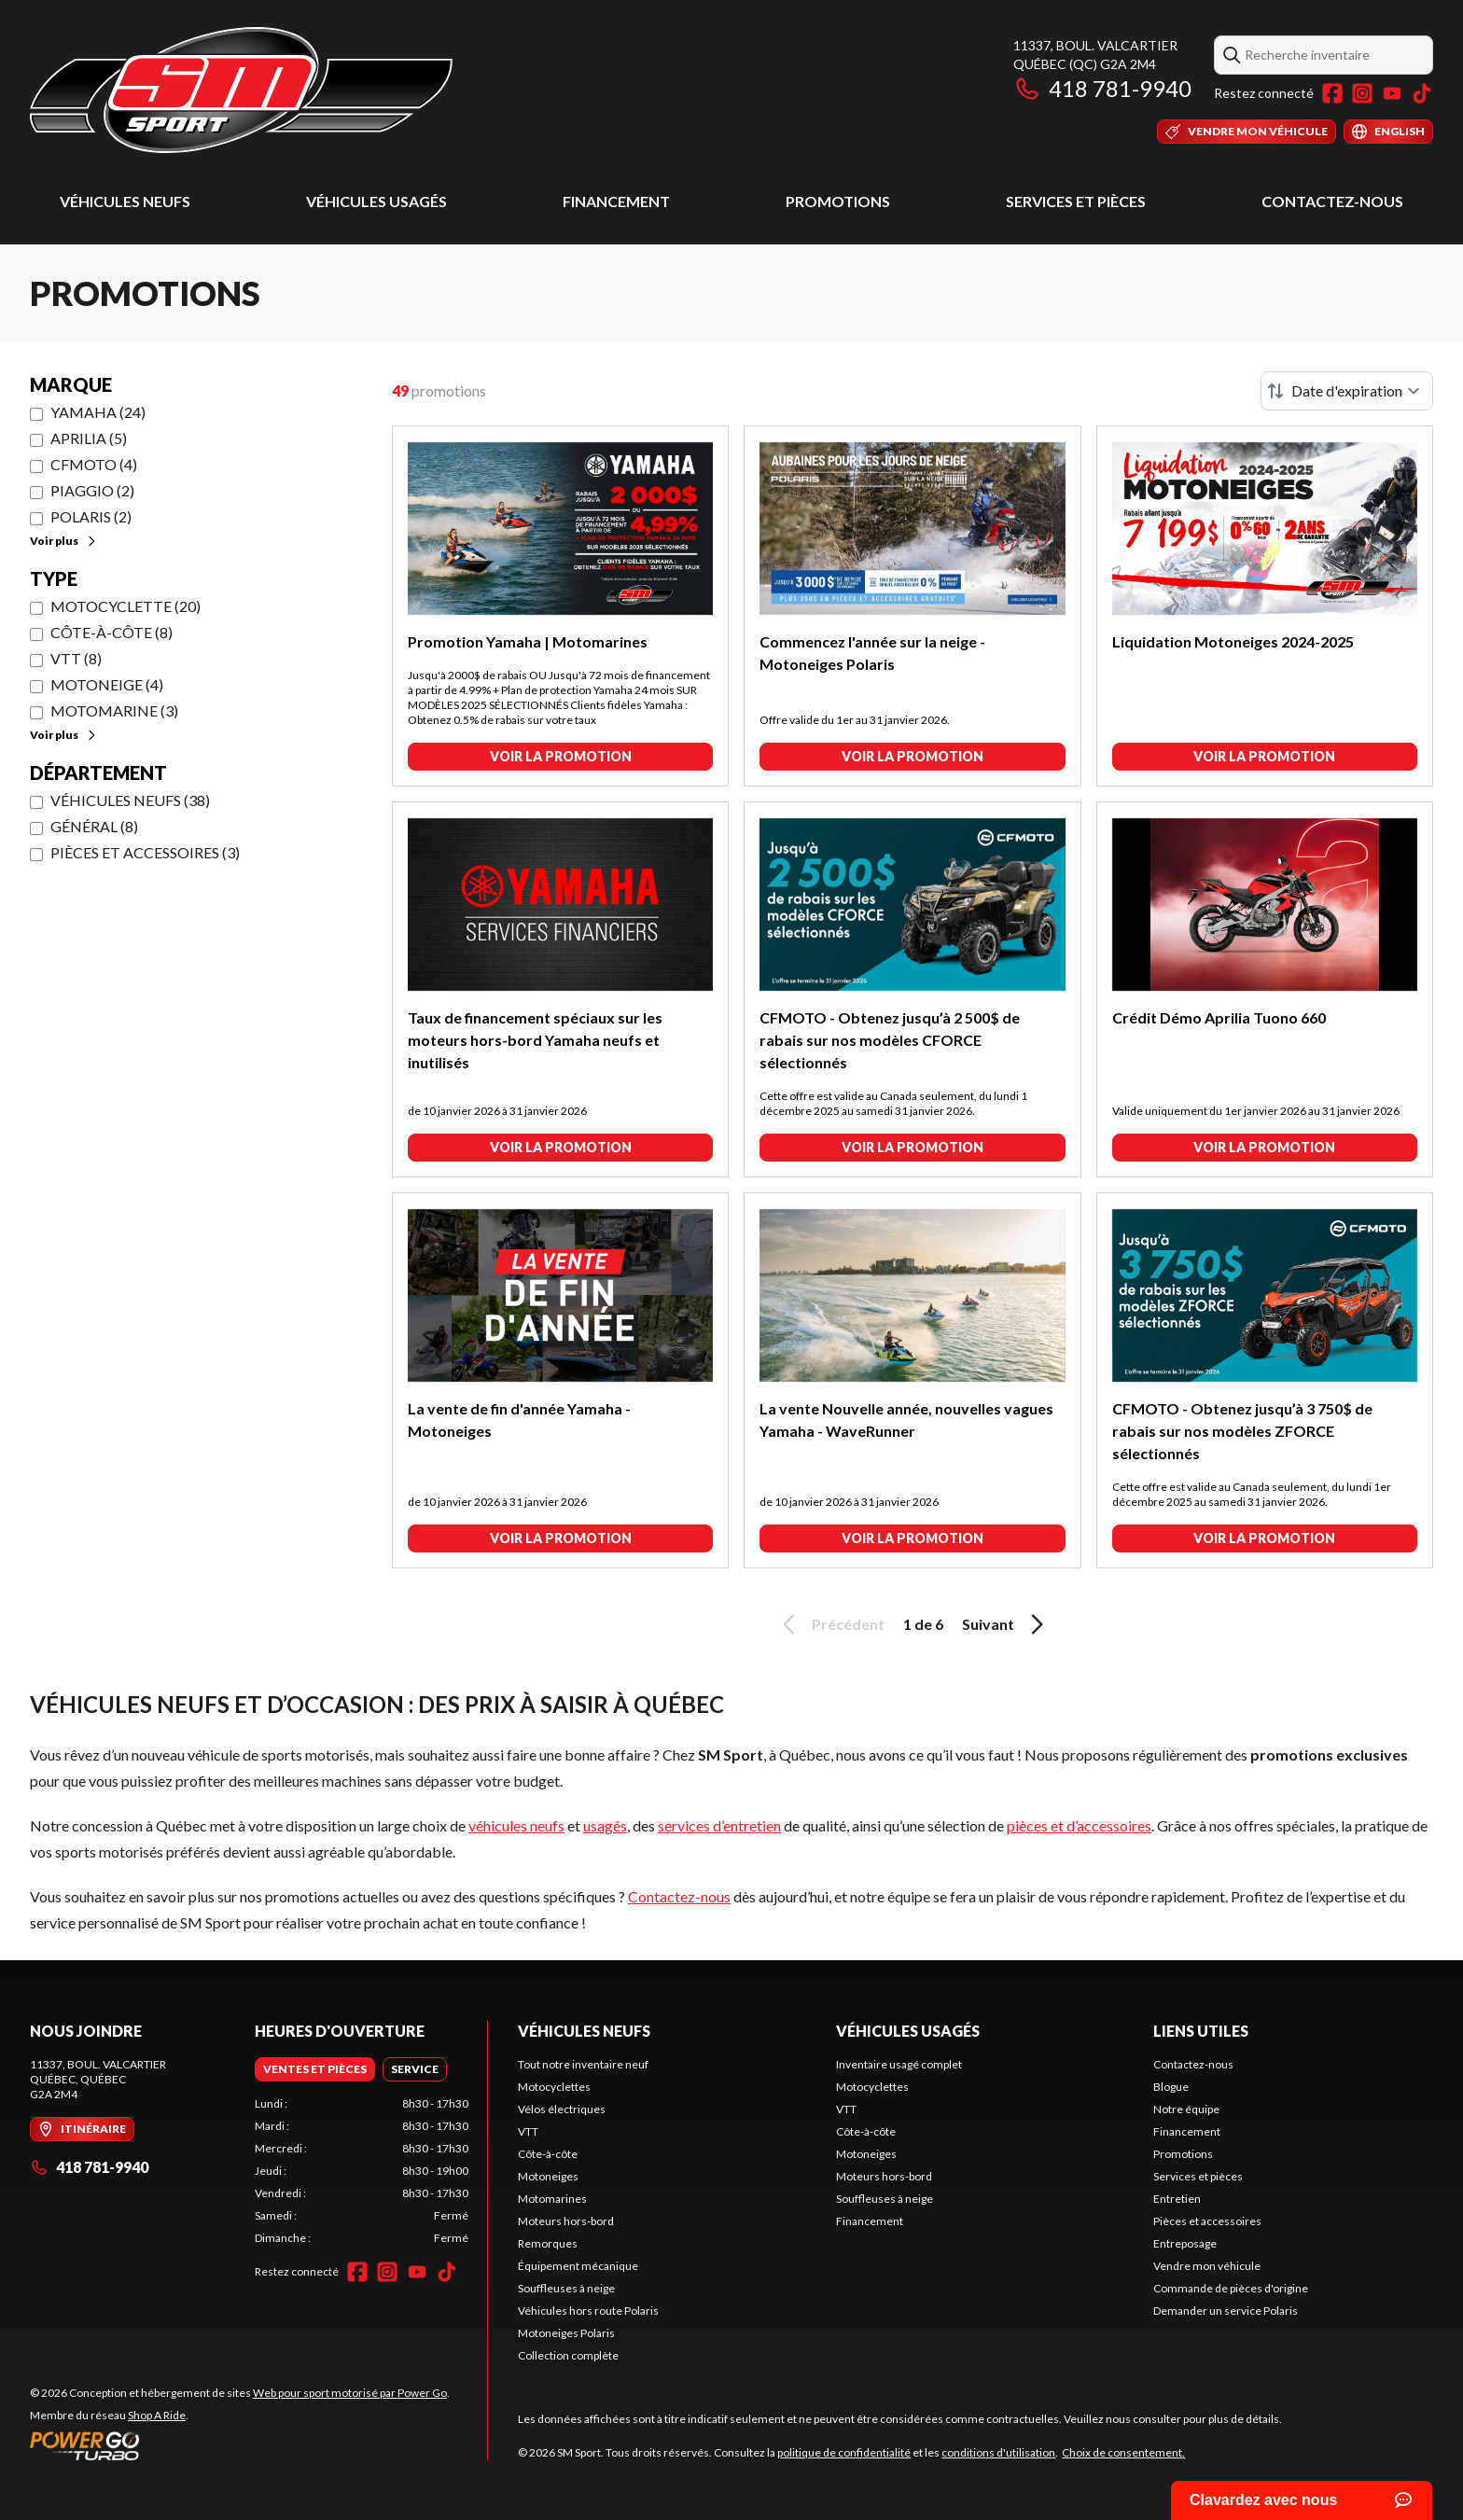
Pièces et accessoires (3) (145, 852)
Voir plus (64, 541)
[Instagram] (1362, 93)
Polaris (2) (91, 516)
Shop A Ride (157, 2415)
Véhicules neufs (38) (130, 800)
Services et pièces (1076, 201)
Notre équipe (1186, 2109)
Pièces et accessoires (1207, 2221)
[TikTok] (1422, 93)
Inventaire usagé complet (899, 2064)
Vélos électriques (562, 2109)
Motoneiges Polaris (566, 2333)
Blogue (1171, 2087)
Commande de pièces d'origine (1230, 2288)
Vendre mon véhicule (1207, 2266)
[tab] (315, 2069)
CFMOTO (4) (93, 464)
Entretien (1177, 2199)
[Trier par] (1347, 391)
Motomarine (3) (114, 710)
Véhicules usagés (376, 201)
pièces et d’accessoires (1079, 1825)
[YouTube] (1392, 93)
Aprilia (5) (88, 438)
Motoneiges (548, 2176)
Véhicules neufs (125, 201)
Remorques (548, 2243)
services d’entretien (719, 1825)
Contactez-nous (1332, 201)
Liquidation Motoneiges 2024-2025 (1233, 641)
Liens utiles (1200, 2031)
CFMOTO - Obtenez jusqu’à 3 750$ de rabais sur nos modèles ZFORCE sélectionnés (1242, 1430)
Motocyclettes (554, 2087)
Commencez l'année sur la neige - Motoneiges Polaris (872, 653)
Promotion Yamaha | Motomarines (528, 641)
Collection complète (568, 2355)
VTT (528, 2131)
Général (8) (94, 826)
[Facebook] (1332, 93)
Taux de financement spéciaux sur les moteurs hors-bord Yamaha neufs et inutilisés (535, 1040)
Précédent (830, 1624)
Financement (616, 201)
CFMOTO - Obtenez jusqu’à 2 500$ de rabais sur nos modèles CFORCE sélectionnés (889, 1040)
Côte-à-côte (548, 2154)
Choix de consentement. (1123, 2452)
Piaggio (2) (92, 490)
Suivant (1006, 1624)
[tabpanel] (361, 2171)
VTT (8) (76, 658)
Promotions (838, 201)
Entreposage (1185, 2243)
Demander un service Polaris (1225, 2311)
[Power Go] (240, 2445)
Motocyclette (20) (125, 606)
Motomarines (552, 2199)
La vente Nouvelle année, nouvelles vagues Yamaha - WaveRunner (906, 1419)
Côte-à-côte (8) (111, 632)
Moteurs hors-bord (566, 2221)
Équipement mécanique (578, 2266)
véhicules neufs (516, 1825)
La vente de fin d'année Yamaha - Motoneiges (519, 1419)
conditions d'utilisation (998, 2452)
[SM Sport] (241, 90)
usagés (605, 1825)
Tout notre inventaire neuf (583, 2064)
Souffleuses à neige (566, 2288)
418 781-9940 (1102, 88)
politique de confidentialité (844, 2452)
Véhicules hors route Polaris (588, 2311)
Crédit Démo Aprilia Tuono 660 (1219, 1017)
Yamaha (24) (98, 412)
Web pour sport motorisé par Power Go (350, 2393)
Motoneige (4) (106, 684)
